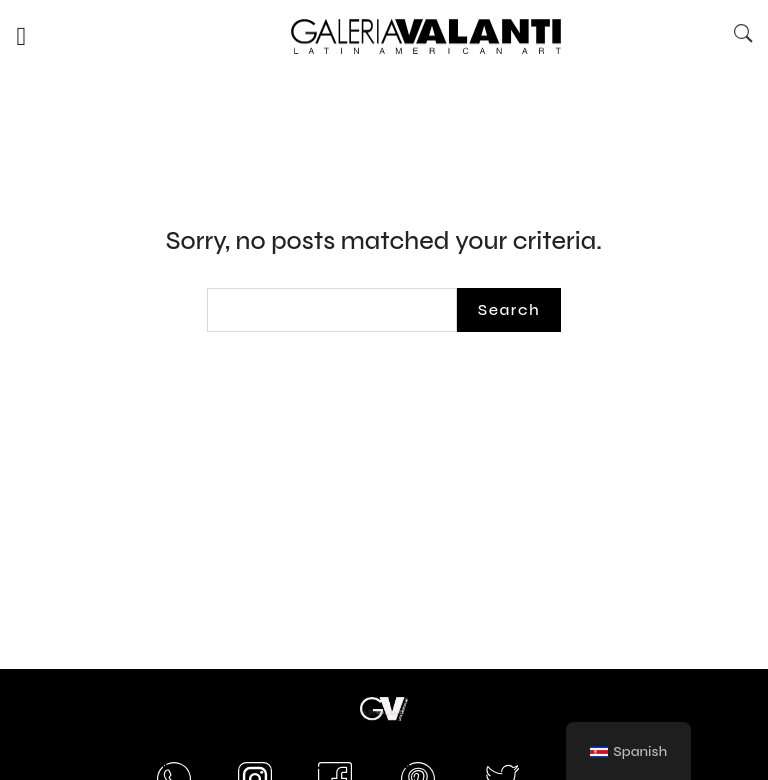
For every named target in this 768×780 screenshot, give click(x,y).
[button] (21, 36)
